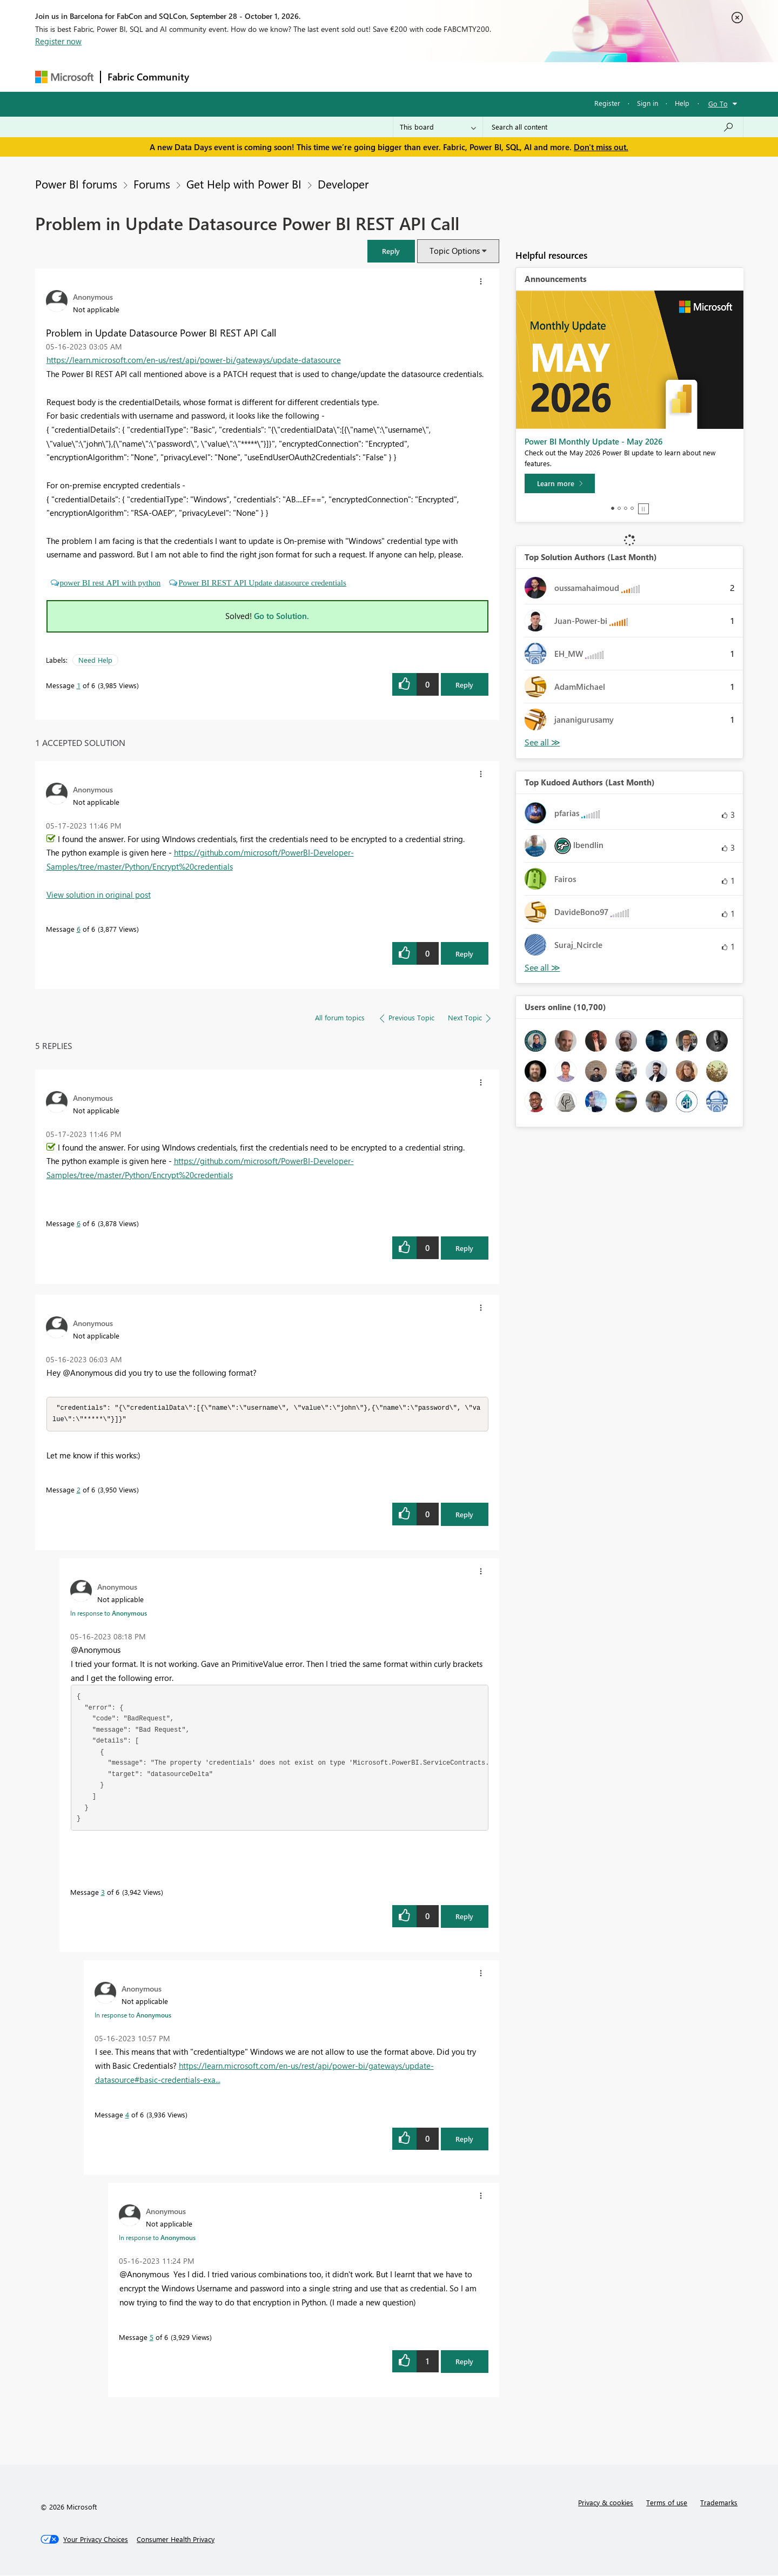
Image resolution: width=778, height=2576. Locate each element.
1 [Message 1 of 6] (79, 685)
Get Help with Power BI (243, 183)
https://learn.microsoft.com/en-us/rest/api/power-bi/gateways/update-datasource (193, 359)
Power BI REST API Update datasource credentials (262, 583)
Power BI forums (76, 183)
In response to (108, 1614)
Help (682, 102)
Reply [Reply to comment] (464, 953)
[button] (391, 251)
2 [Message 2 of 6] (79, 1490)
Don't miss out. (601, 147)
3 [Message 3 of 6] (103, 1893)
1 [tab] (613, 508)
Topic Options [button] (455, 250)
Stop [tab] (643, 508)
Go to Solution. (281, 615)
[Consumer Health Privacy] (175, 2540)
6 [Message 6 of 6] (79, 928)
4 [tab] (632, 508)
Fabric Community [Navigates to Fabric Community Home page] (148, 76)
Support (489, 76)
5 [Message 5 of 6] (151, 2338)
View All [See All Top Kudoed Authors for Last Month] (542, 967)
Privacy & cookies (605, 2503)
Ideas (305, 76)
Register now (58, 41)
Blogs (402, 76)
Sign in (647, 102)
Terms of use (666, 2503)
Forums (213, 76)
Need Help (95, 659)
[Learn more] (560, 483)
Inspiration (261, 76)
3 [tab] (625, 508)
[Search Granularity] (437, 127)
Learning (443, 76)
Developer (343, 183)
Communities (353, 76)
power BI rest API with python (110, 583)
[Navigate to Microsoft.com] (64, 77)
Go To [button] (718, 103)
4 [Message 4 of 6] (127, 2115)
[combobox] (612, 127)
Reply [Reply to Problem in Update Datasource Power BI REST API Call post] (464, 684)
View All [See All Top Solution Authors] (542, 742)
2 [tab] (619, 508)
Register (607, 102)
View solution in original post (98, 894)
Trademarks (718, 2503)
